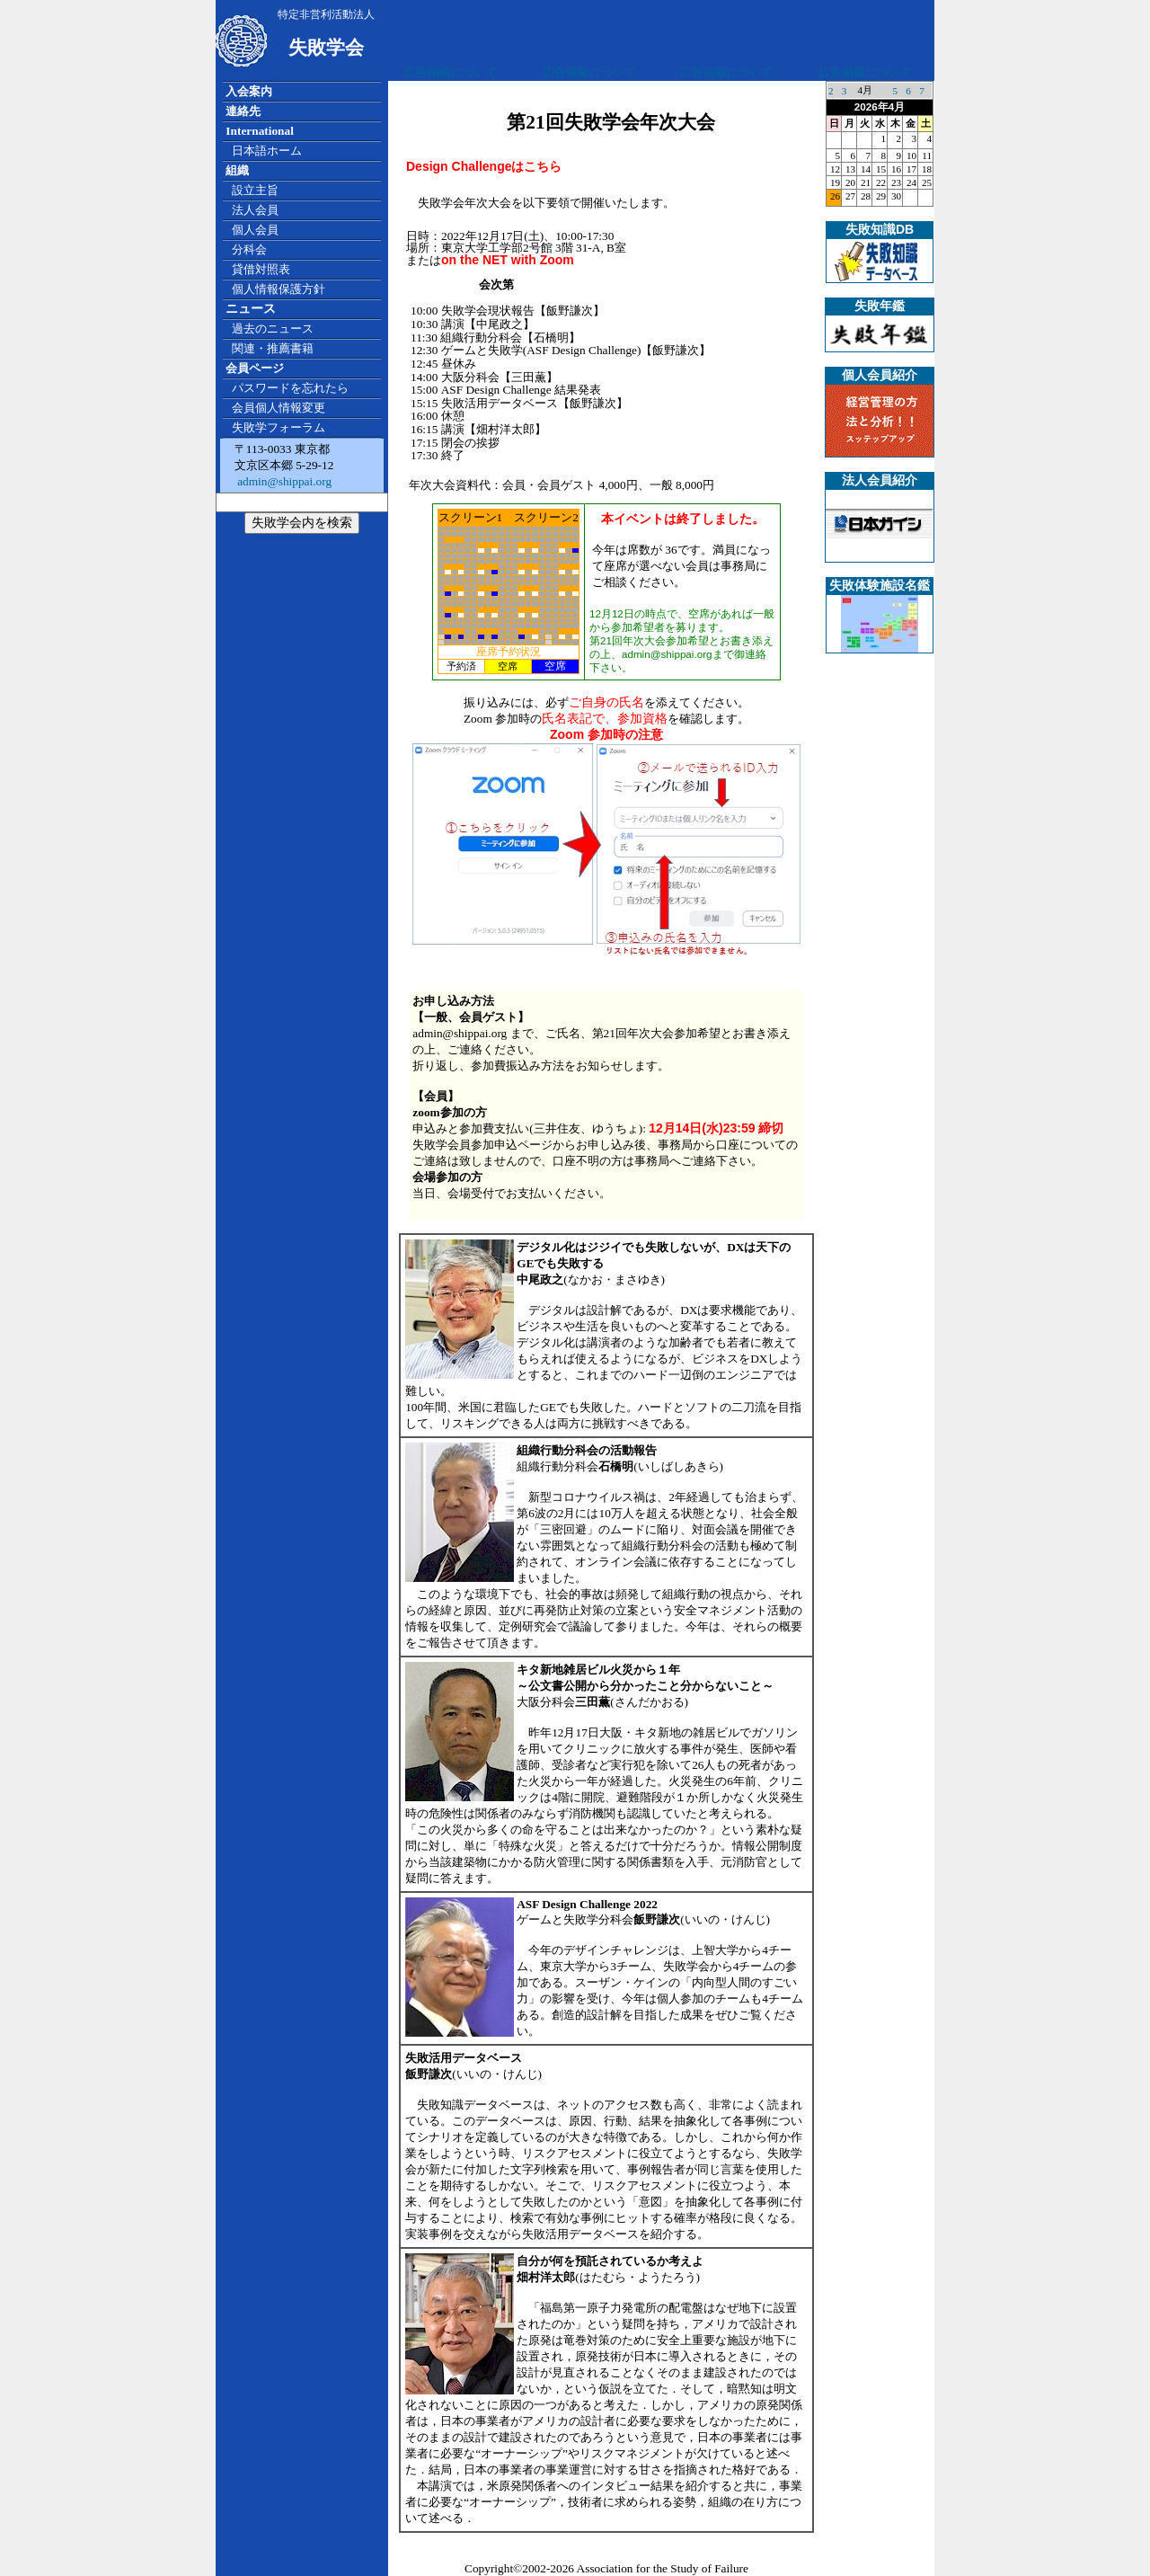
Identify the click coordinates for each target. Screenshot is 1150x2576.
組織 (237, 170)
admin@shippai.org (283, 481)
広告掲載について (451, 72)
